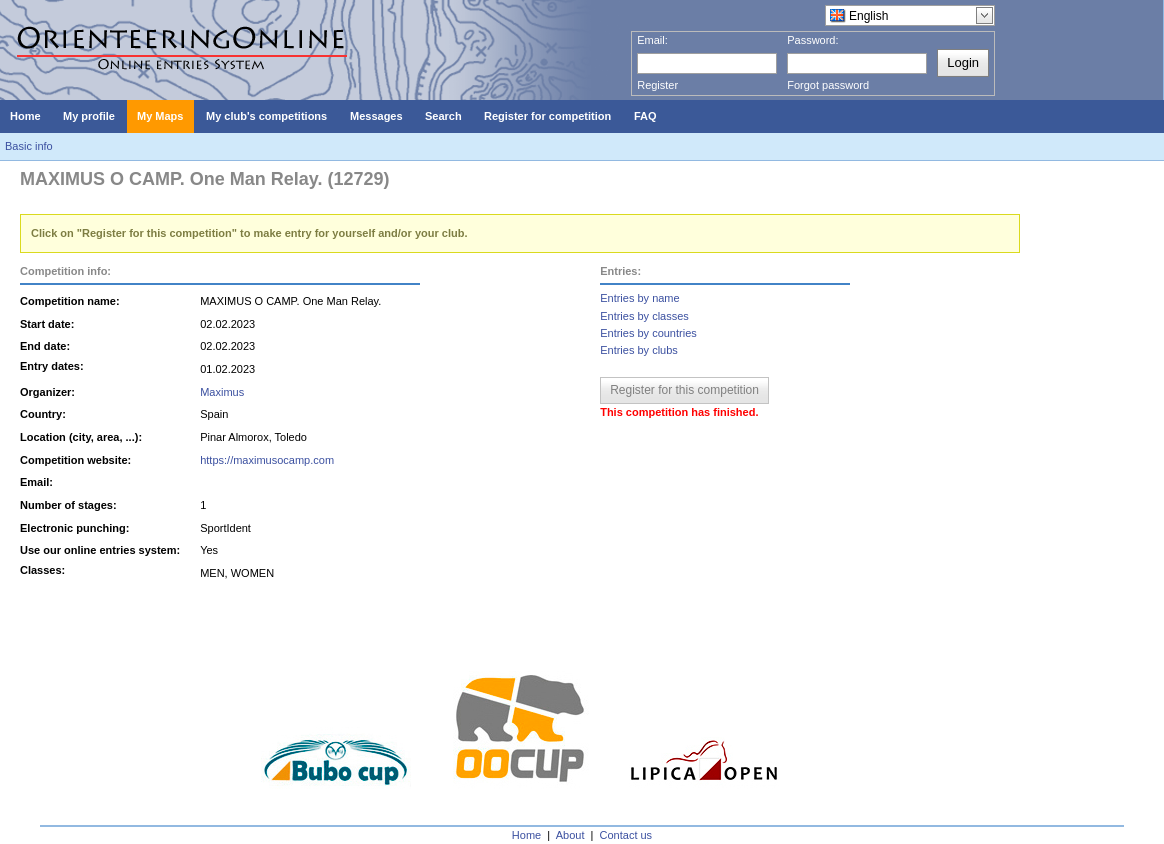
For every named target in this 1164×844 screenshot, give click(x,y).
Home (526, 835)
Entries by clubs (639, 350)
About (570, 835)
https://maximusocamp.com (267, 460)
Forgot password (828, 85)
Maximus (222, 392)
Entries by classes (644, 316)
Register (657, 85)
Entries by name (639, 298)
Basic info (29, 146)
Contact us (626, 835)
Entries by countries (648, 333)
